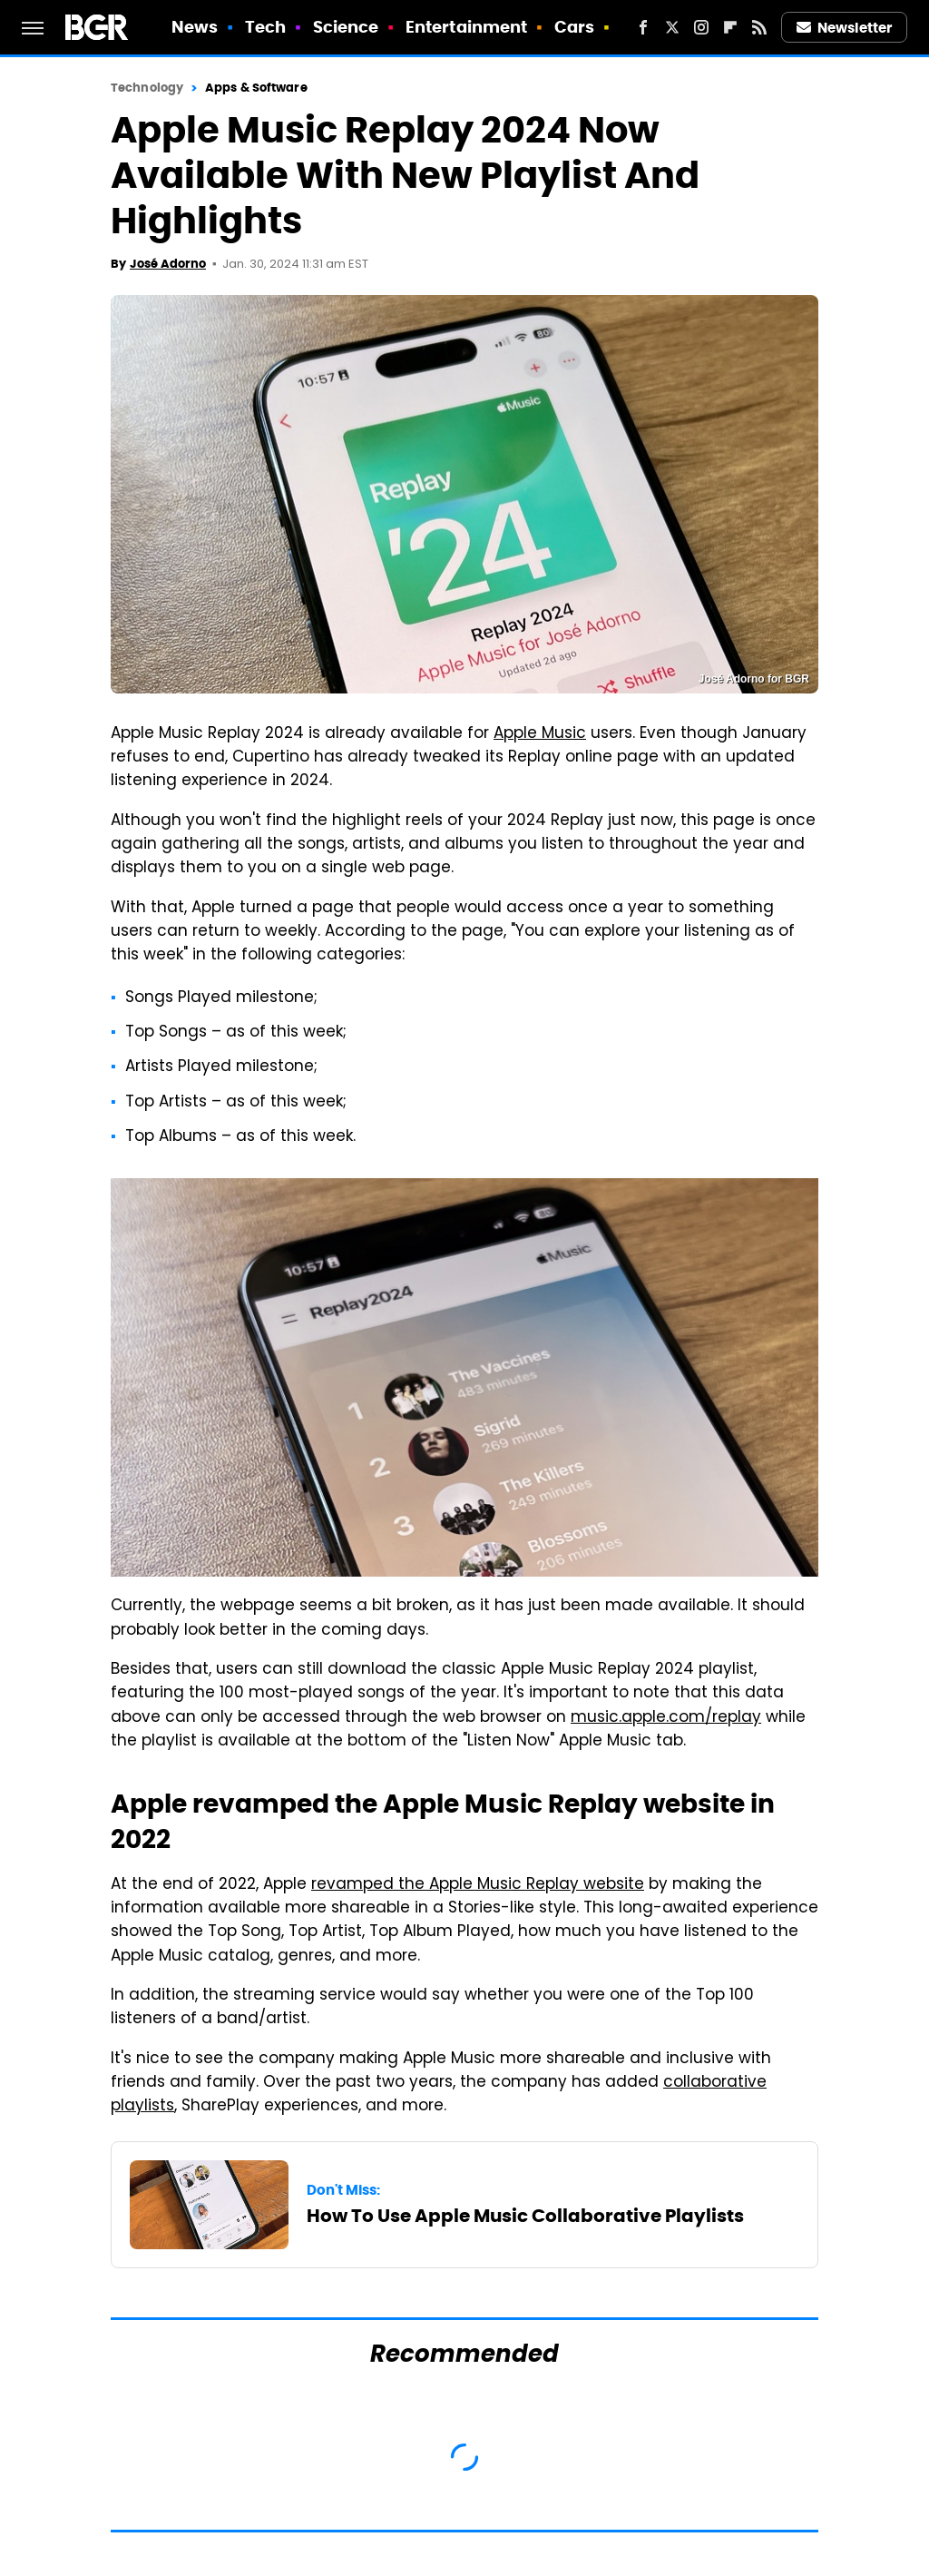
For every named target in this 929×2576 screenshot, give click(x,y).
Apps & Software (256, 87)
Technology (147, 87)
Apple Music (540, 734)
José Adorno (168, 263)
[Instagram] (701, 27)
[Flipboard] (730, 27)
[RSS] (759, 27)
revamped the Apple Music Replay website (477, 1885)
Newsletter (845, 27)
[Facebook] (643, 27)
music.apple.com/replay (666, 1718)
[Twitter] (672, 27)
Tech (265, 26)
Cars (574, 26)
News (194, 26)
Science (346, 26)
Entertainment (466, 26)
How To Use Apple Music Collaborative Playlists (525, 2215)
